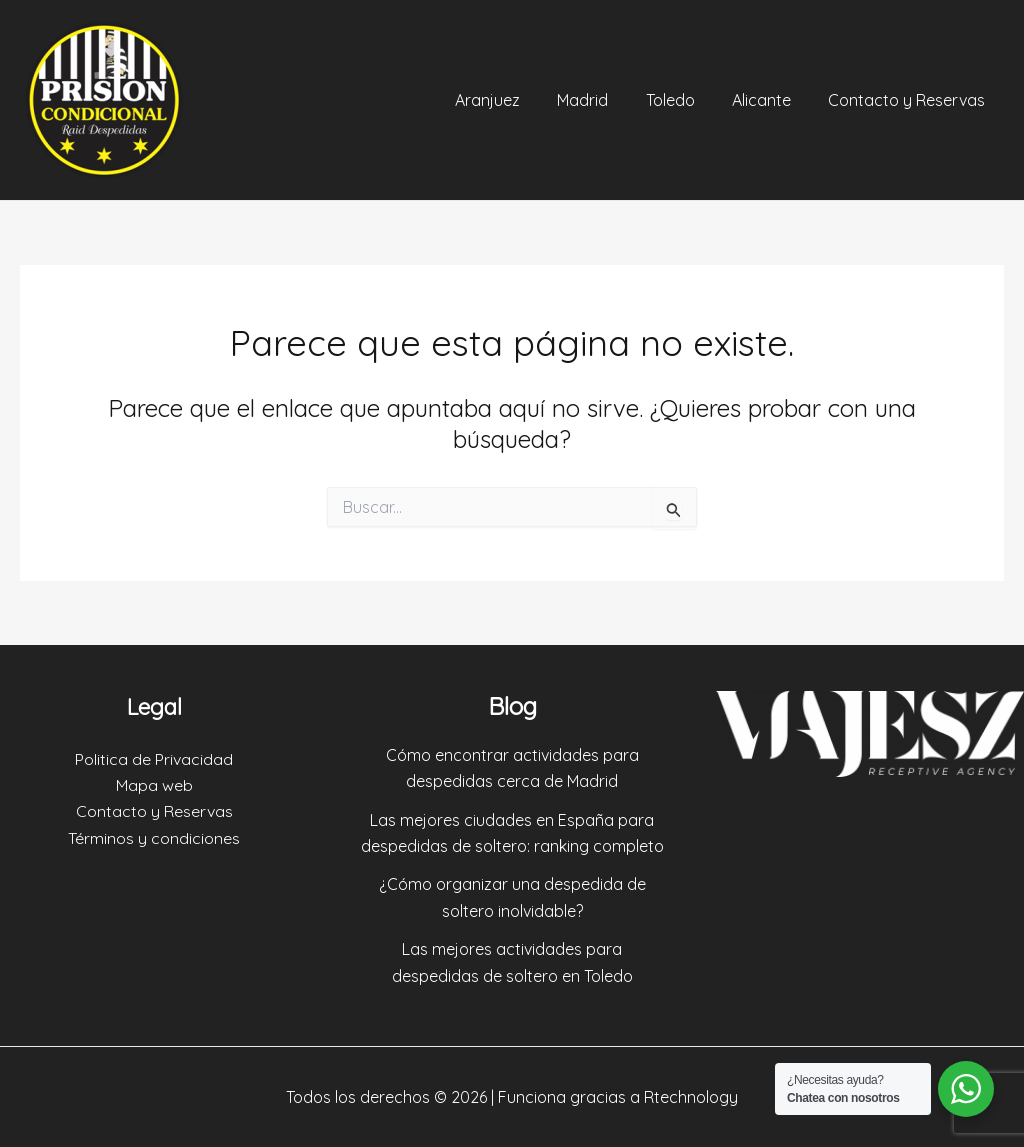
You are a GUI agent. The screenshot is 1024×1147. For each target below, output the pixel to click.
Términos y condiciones (154, 838)
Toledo (683, 100)
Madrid (601, 100)
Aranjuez (511, 100)
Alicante (769, 100)
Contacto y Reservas (909, 100)
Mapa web (154, 785)
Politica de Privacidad (154, 759)
